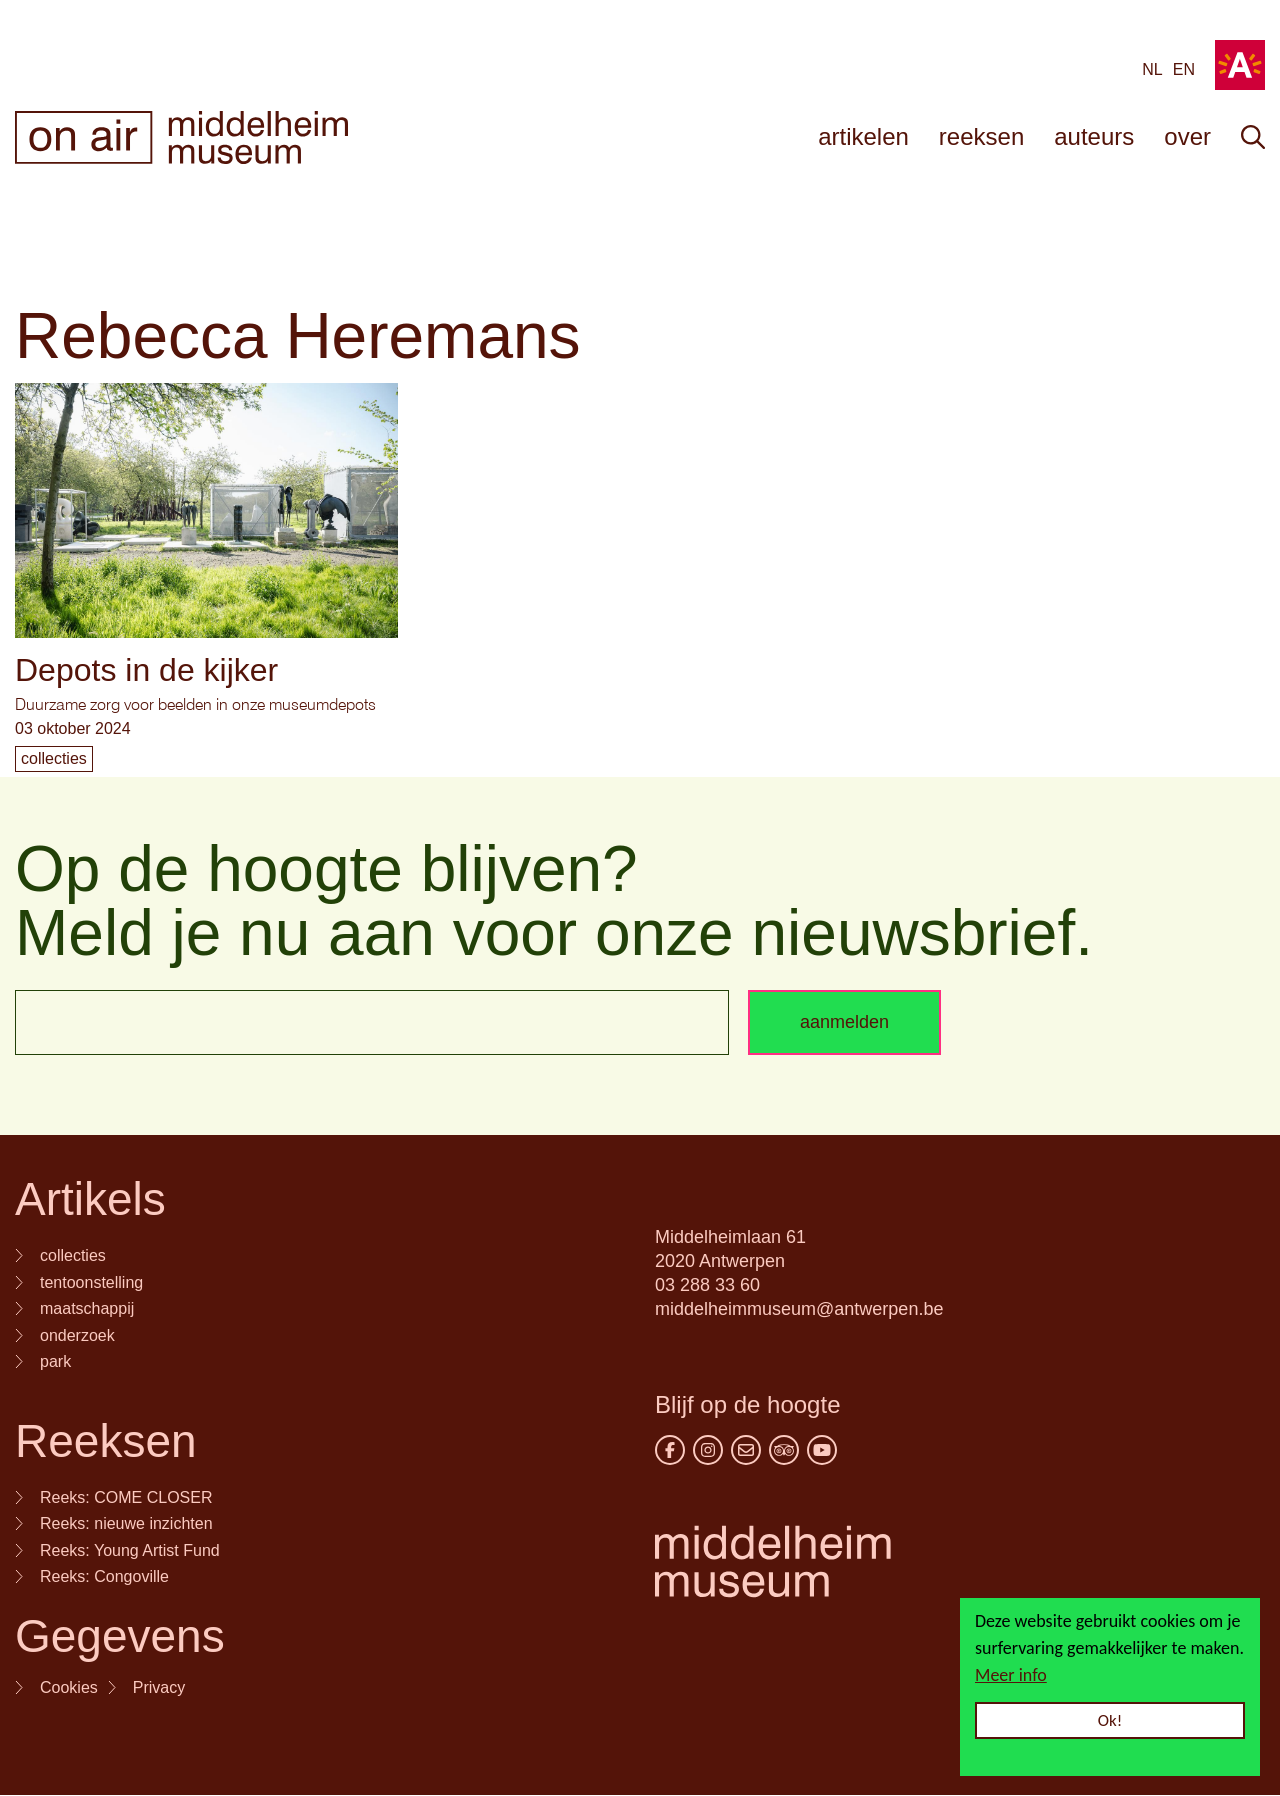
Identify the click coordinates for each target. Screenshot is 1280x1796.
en (1184, 69)
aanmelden (844, 1022)
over (1187, 136)
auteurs (1094, 136)
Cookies (69, 1687)
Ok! (1110, 1720)
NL (1152, 69)
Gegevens (120, 1636)
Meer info (1011, 1675)
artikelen (863, 136)
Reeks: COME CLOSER (126, 1497)
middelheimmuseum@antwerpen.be (799, 1309)
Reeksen (106, 1441)
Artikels (90, 1199)
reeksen (981, 136)
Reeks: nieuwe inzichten (126, 1523)
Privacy (159, 1687)
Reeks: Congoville (104, 1576)
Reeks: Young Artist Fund (130, 1550)
